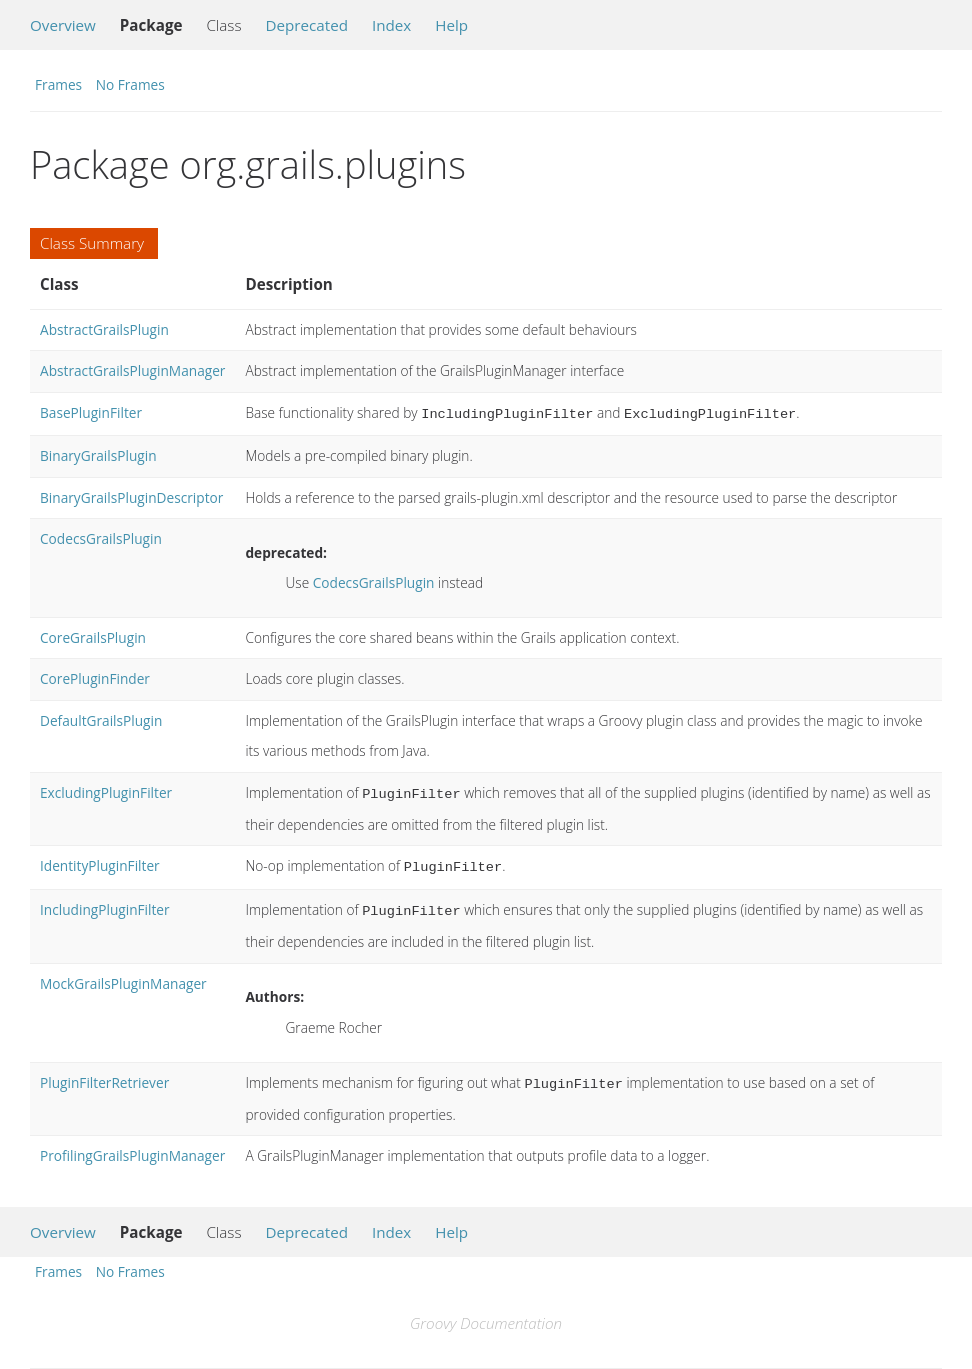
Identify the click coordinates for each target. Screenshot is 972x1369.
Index (391, 25)
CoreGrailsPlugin (93, 635)
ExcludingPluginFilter (106, 790)
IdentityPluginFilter (100, 861)
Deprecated (306, 25)
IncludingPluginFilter (105, 903)
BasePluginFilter (91, 412)
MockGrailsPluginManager (123, 975)
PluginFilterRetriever (104, 1074)
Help (451, 25)
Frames (58, 84)
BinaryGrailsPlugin (98, 453)
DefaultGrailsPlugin (101, 718)
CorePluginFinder (95, 676)
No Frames (130, 84)
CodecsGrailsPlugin (101, 536)
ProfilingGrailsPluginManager (132, 1145)
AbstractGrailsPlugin (104, 329)
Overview (63, 25)
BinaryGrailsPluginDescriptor (131, 495)
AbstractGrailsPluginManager (132, 370)
